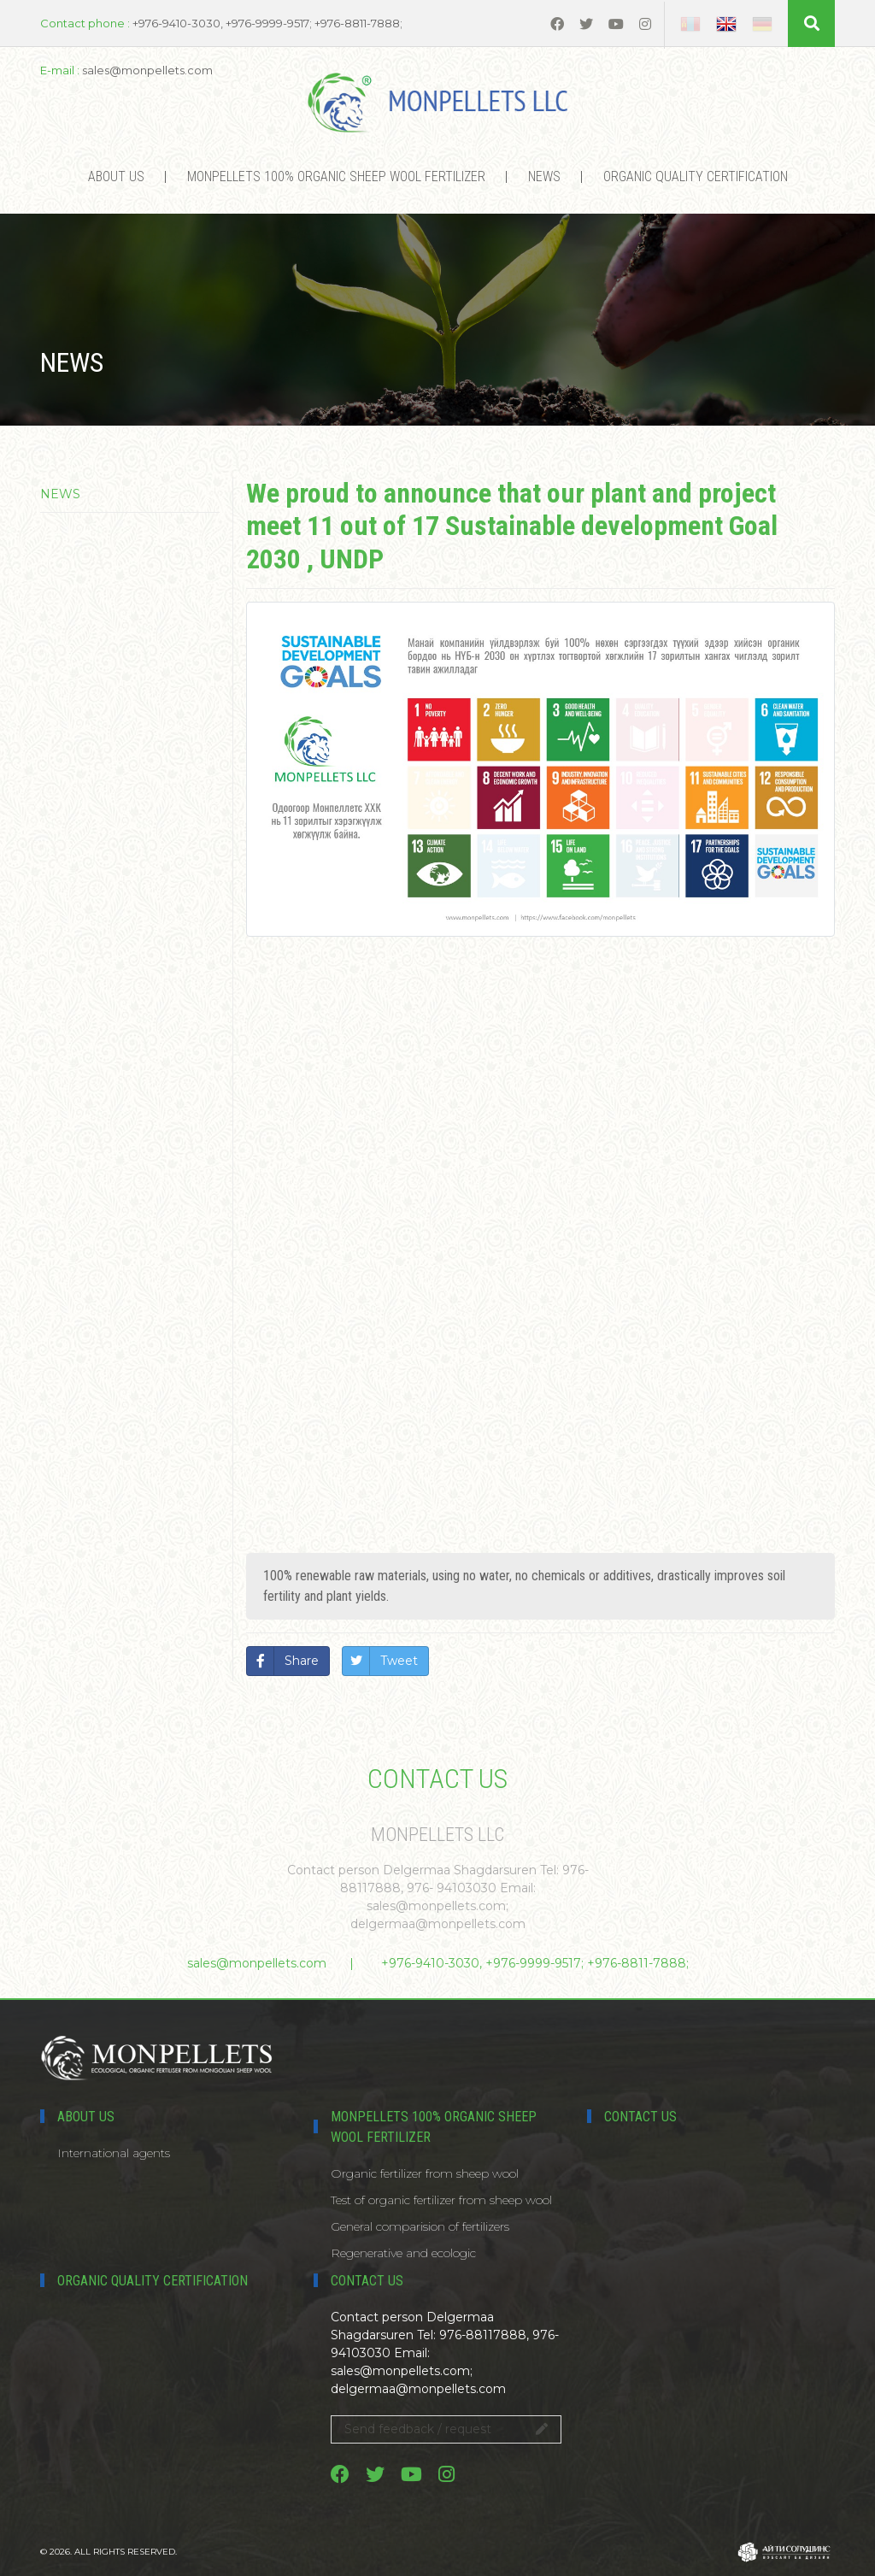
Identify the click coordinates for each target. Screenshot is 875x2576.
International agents (113, 2153)
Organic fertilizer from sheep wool (425, 2173)
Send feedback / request (446, 2429)
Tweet (399, 1660)
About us (116, 176)
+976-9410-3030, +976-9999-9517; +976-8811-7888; (535, 1963)
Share (302, 1660)
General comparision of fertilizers (420, 2226)
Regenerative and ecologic (403, 2253)
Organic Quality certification (695, 176)
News (544, 176)
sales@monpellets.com (256, 1963)
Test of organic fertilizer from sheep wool (441, 2200)
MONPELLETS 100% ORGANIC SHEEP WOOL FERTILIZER (336, 176)
